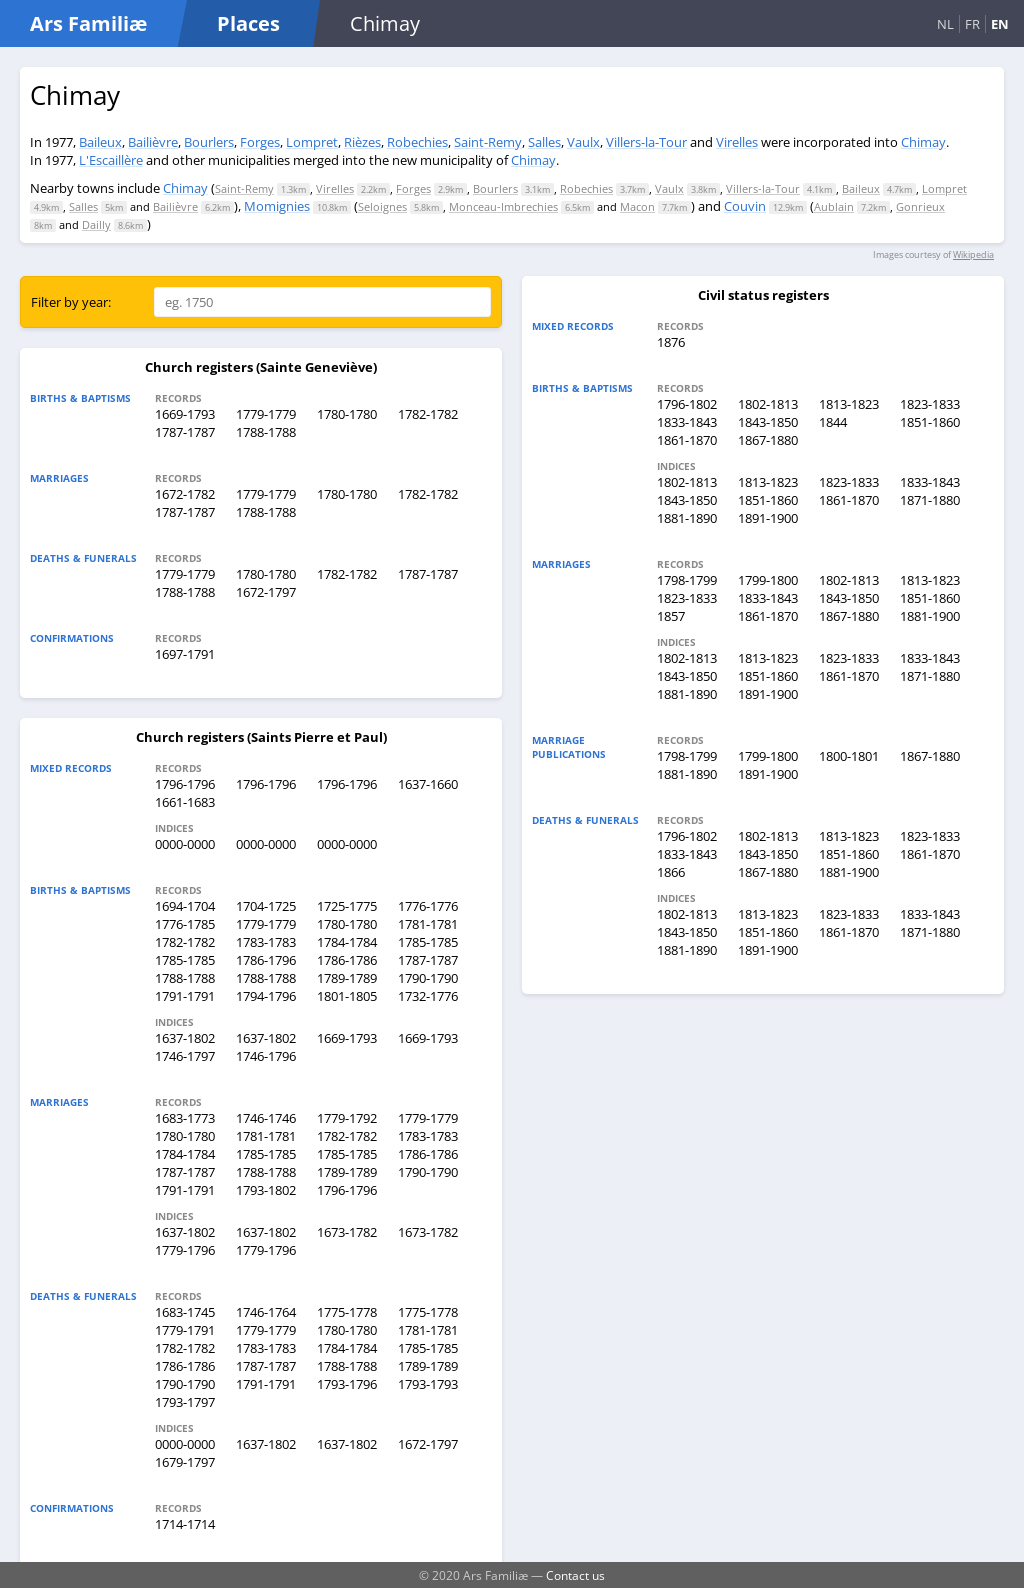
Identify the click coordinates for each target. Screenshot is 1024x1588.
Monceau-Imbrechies (503, 206)
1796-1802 (687, 404)
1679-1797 (185, 1462)
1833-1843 (687, 422)
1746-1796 (266, 1056)
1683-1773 (185, 1118)
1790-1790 (428, 978)
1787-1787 (185, 432)
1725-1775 (347, 906)
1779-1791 (185, 1330)
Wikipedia (973, 254)
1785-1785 (428, 942)
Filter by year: (71, 302)
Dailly (96, 224)
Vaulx (583, 142)
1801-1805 (347, 996)
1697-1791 (185, 654)
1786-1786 (347, 960)
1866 (671, 872)
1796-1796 (185, 784)
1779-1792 (347, 1118)
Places (248, 23)
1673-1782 (347, 1232)
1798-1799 (687, 580)
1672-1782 (185, 494)
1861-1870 (687, 440)
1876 (671, 342)
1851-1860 (930, 422)
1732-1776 (428, 996)
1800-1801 (849, 756)
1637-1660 (428, 784)
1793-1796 (347, 1384)
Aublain (834, 206)
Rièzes (362, 142)
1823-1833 (930, 404)
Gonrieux (920, 206)
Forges (260, 142)
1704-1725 (266, 906)
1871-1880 (930, 500)
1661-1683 (185, 802)
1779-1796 (185, 1250)
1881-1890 (687, 518)
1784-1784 (347, 942)
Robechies (417, 142)
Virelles (737, 142)
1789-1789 (347, 978)
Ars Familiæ (88, 23)
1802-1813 (768, 404)
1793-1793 (428, 1384)
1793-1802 (266, 1190)
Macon (637, 206)
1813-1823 (849, 404)
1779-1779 (266, 414)
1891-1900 (768, 518)
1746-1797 (185, 1056)
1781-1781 (428, 924)
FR (972, 24)
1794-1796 (266, 996)
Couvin (745, 206)
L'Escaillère (111, 160)
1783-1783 (266, 942)
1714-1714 (185, 1524)
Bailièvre (153, 142)
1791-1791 (185, 996)
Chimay (923, 142)
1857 (671, 616)
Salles (544, 142)
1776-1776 (428, 906)
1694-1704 (185, 906)
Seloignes (382, 206)
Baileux (100, 142)
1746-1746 (266, 1118)
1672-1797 (266, 592)
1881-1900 (930, 616)
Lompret (312, 142)
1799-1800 (768, 580)
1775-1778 (347, 1312)
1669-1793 (185, 414)
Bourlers (209, 142)
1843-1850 (768, 422)
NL (945, 24)
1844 (833, 422)
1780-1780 (347, 414)
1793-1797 (185, 1402)
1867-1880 (768, 440)
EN (1000, 24)
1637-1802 (185, 1038)
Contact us (575, 1575)
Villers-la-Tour (646, 142)
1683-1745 (185, 1312)
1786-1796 (266, 960)
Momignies (277, 206)
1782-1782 (428, 414)
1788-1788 (266, 432)
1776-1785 (185, 924)
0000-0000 (185, 844)
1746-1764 (266, 1312)
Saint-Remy (488, 142)
